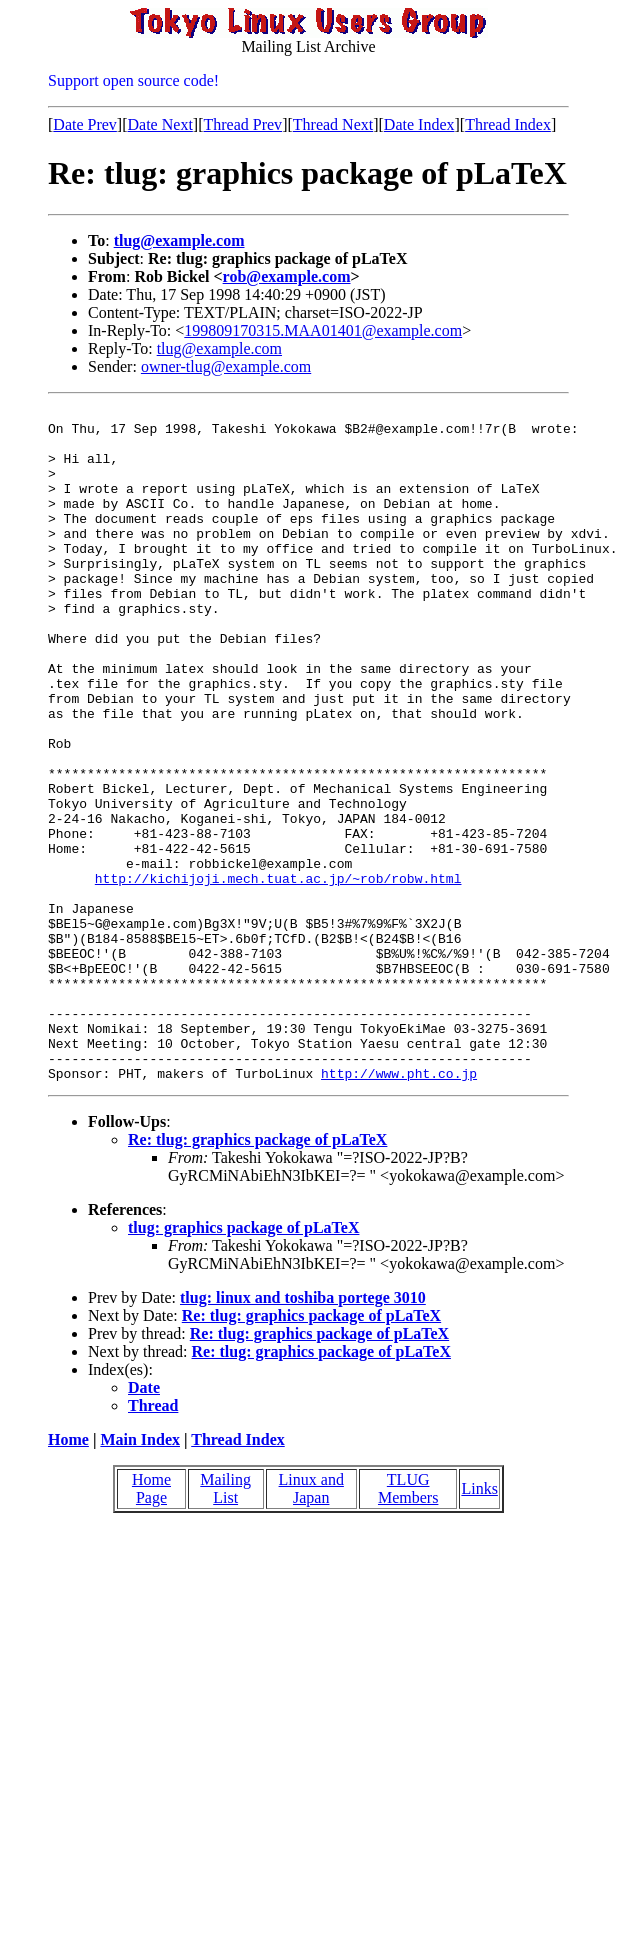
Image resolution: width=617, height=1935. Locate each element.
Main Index (140, 1574)
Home (68, 1574)
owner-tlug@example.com (226, 366)
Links (479, 1623)
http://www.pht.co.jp (399, 1208)
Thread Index (508, 124)
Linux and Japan (311, 1623)
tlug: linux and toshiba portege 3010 (303, 1432)
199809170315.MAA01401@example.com (323, 330)
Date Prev (85, 124)
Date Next (160, 124)
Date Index (419, 124)
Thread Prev (242, 124)
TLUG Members (408, 1623)
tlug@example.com (179, 240)
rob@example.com (287, 276)
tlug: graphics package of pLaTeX (243, 1362)
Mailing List (225, 1623)
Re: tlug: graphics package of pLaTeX (257, 1274)
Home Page (151, 1623)
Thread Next (333, 124)
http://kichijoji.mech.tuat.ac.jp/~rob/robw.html (278, 974)
